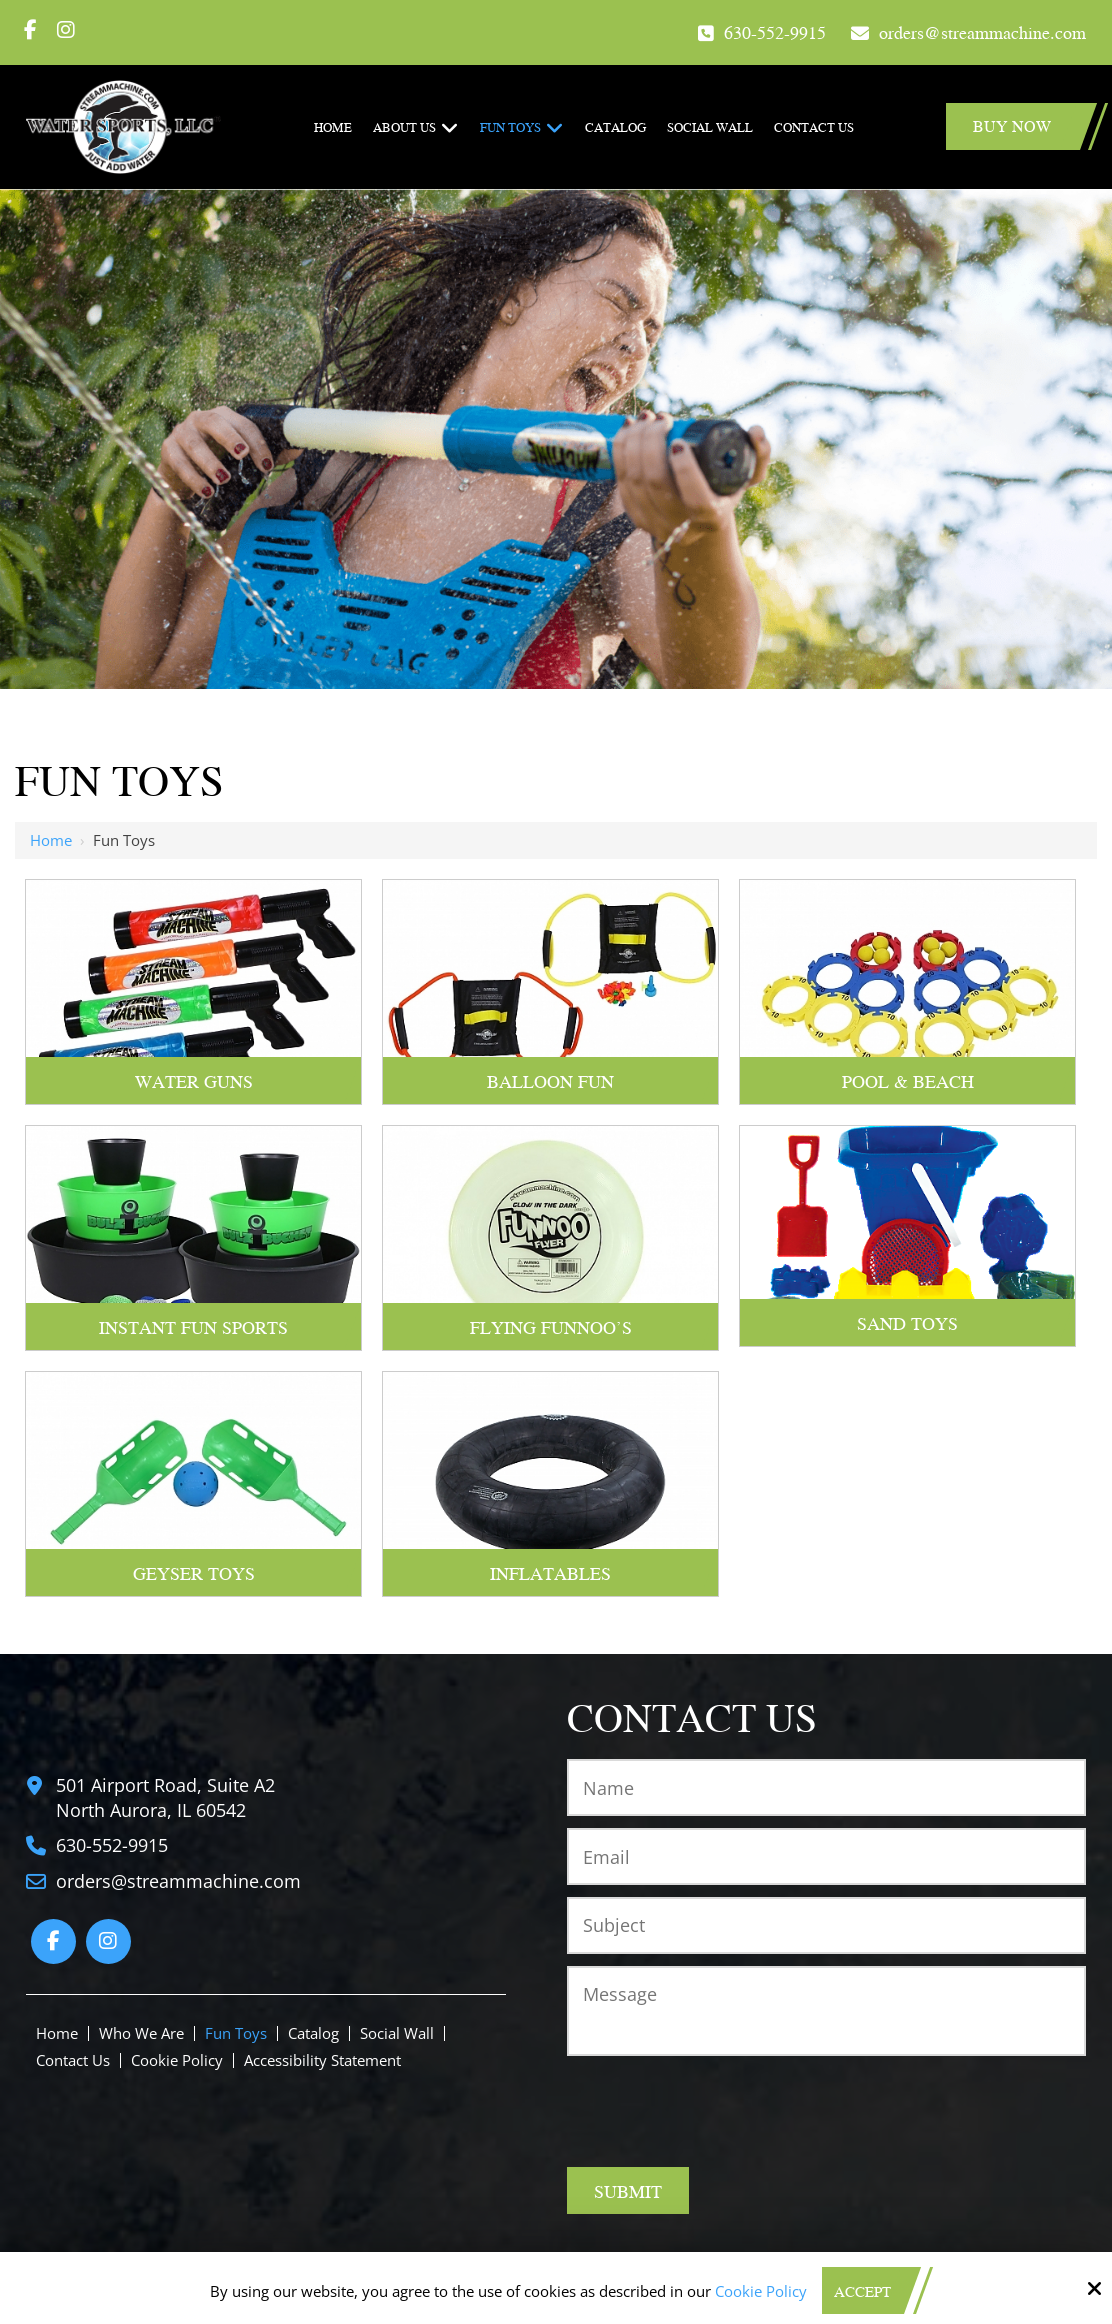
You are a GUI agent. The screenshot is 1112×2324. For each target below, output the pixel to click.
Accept (862, 2291)
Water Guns (194, 1080)
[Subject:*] (826, 1925)
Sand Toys (907, 1322)
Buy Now (1012, 125)
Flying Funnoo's (551, 1326)
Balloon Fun (550, 1080)
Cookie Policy (761, 2291)
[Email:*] (826, 1856)
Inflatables (550, 1572)
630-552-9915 (775, 31)
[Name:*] (826, 1787)
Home (51, 840)
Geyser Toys (194, 1572)
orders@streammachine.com (982, 31)
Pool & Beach (908, 1080)
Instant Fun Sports (193, 1326)
